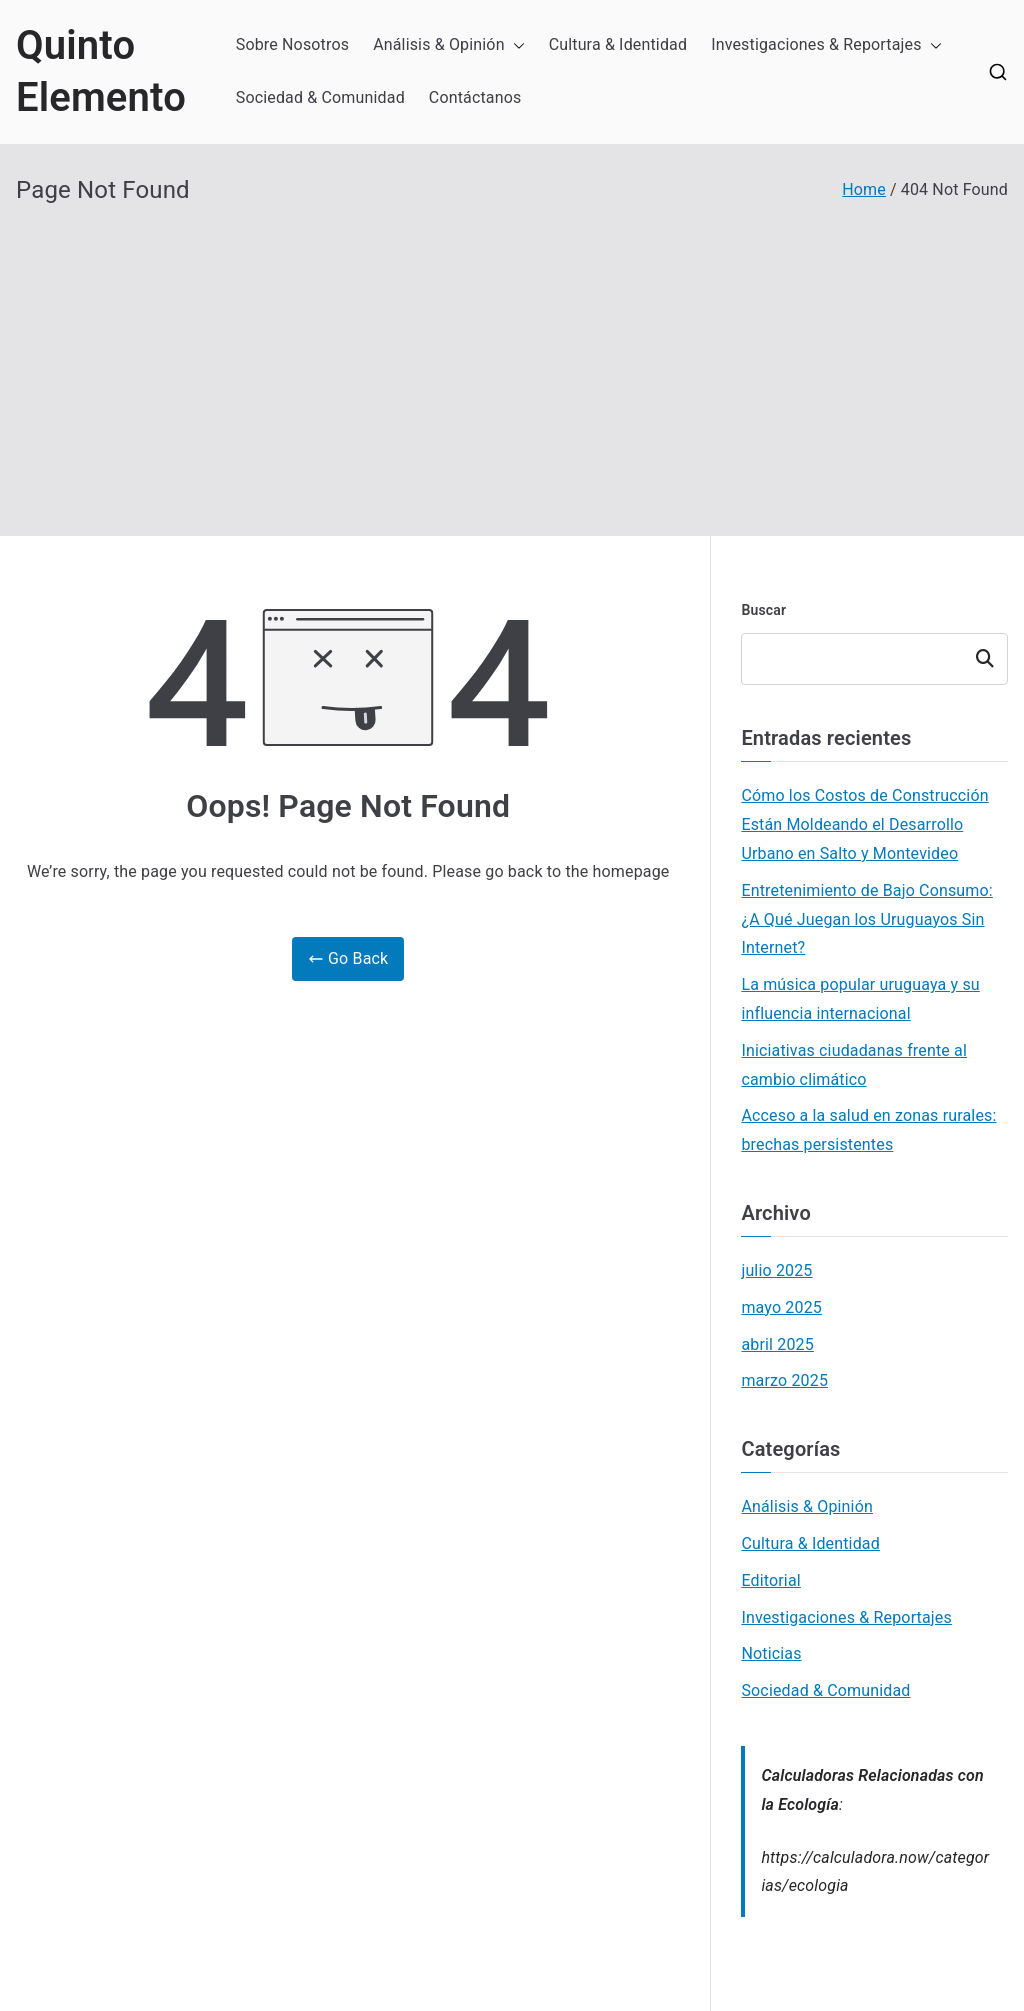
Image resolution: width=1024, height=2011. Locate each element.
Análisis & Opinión (449, 45)
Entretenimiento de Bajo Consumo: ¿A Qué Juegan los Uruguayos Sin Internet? (866, 919)
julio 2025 (776, 1270)
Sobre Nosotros (292, 44)
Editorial (770, 1580)
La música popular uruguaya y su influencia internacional (860, 999)
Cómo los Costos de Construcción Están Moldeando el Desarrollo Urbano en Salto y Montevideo (864, 824)
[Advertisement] (512, 356)
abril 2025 (777, 1344)
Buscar (763, 610)
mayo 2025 (781, 1307)
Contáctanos (475, 97)
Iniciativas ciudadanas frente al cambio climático (854, 1065)
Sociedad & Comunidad (320, 97)
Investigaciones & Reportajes (826, 45)
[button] (515, 45)
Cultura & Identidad (618, 44)
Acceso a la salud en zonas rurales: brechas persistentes (868, 1130)
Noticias (771, 1653)
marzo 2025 (784, 1380)
